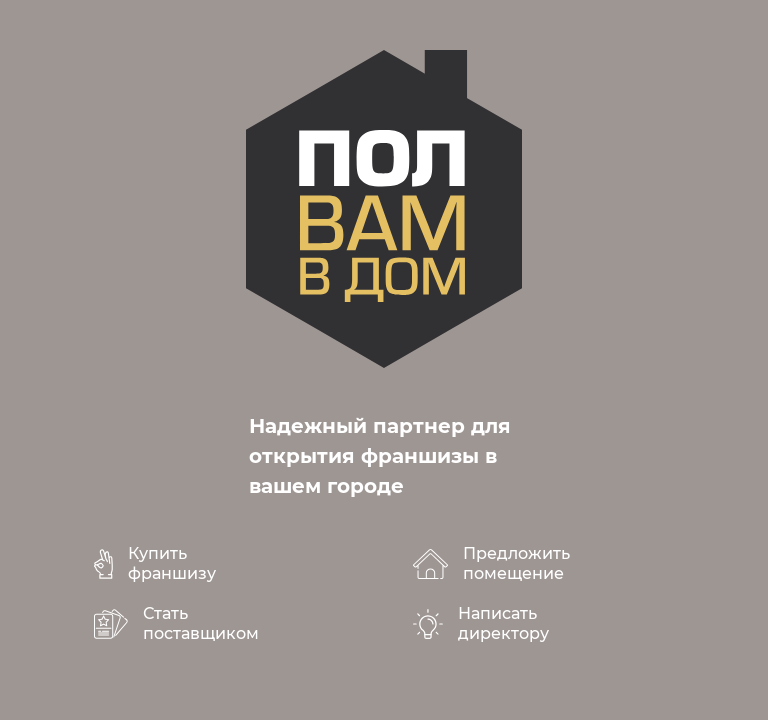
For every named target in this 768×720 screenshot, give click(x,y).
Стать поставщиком (201, 623)
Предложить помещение (516, 563)
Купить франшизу (172, 563)
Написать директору (503, 623)
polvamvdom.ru (384, 209)
